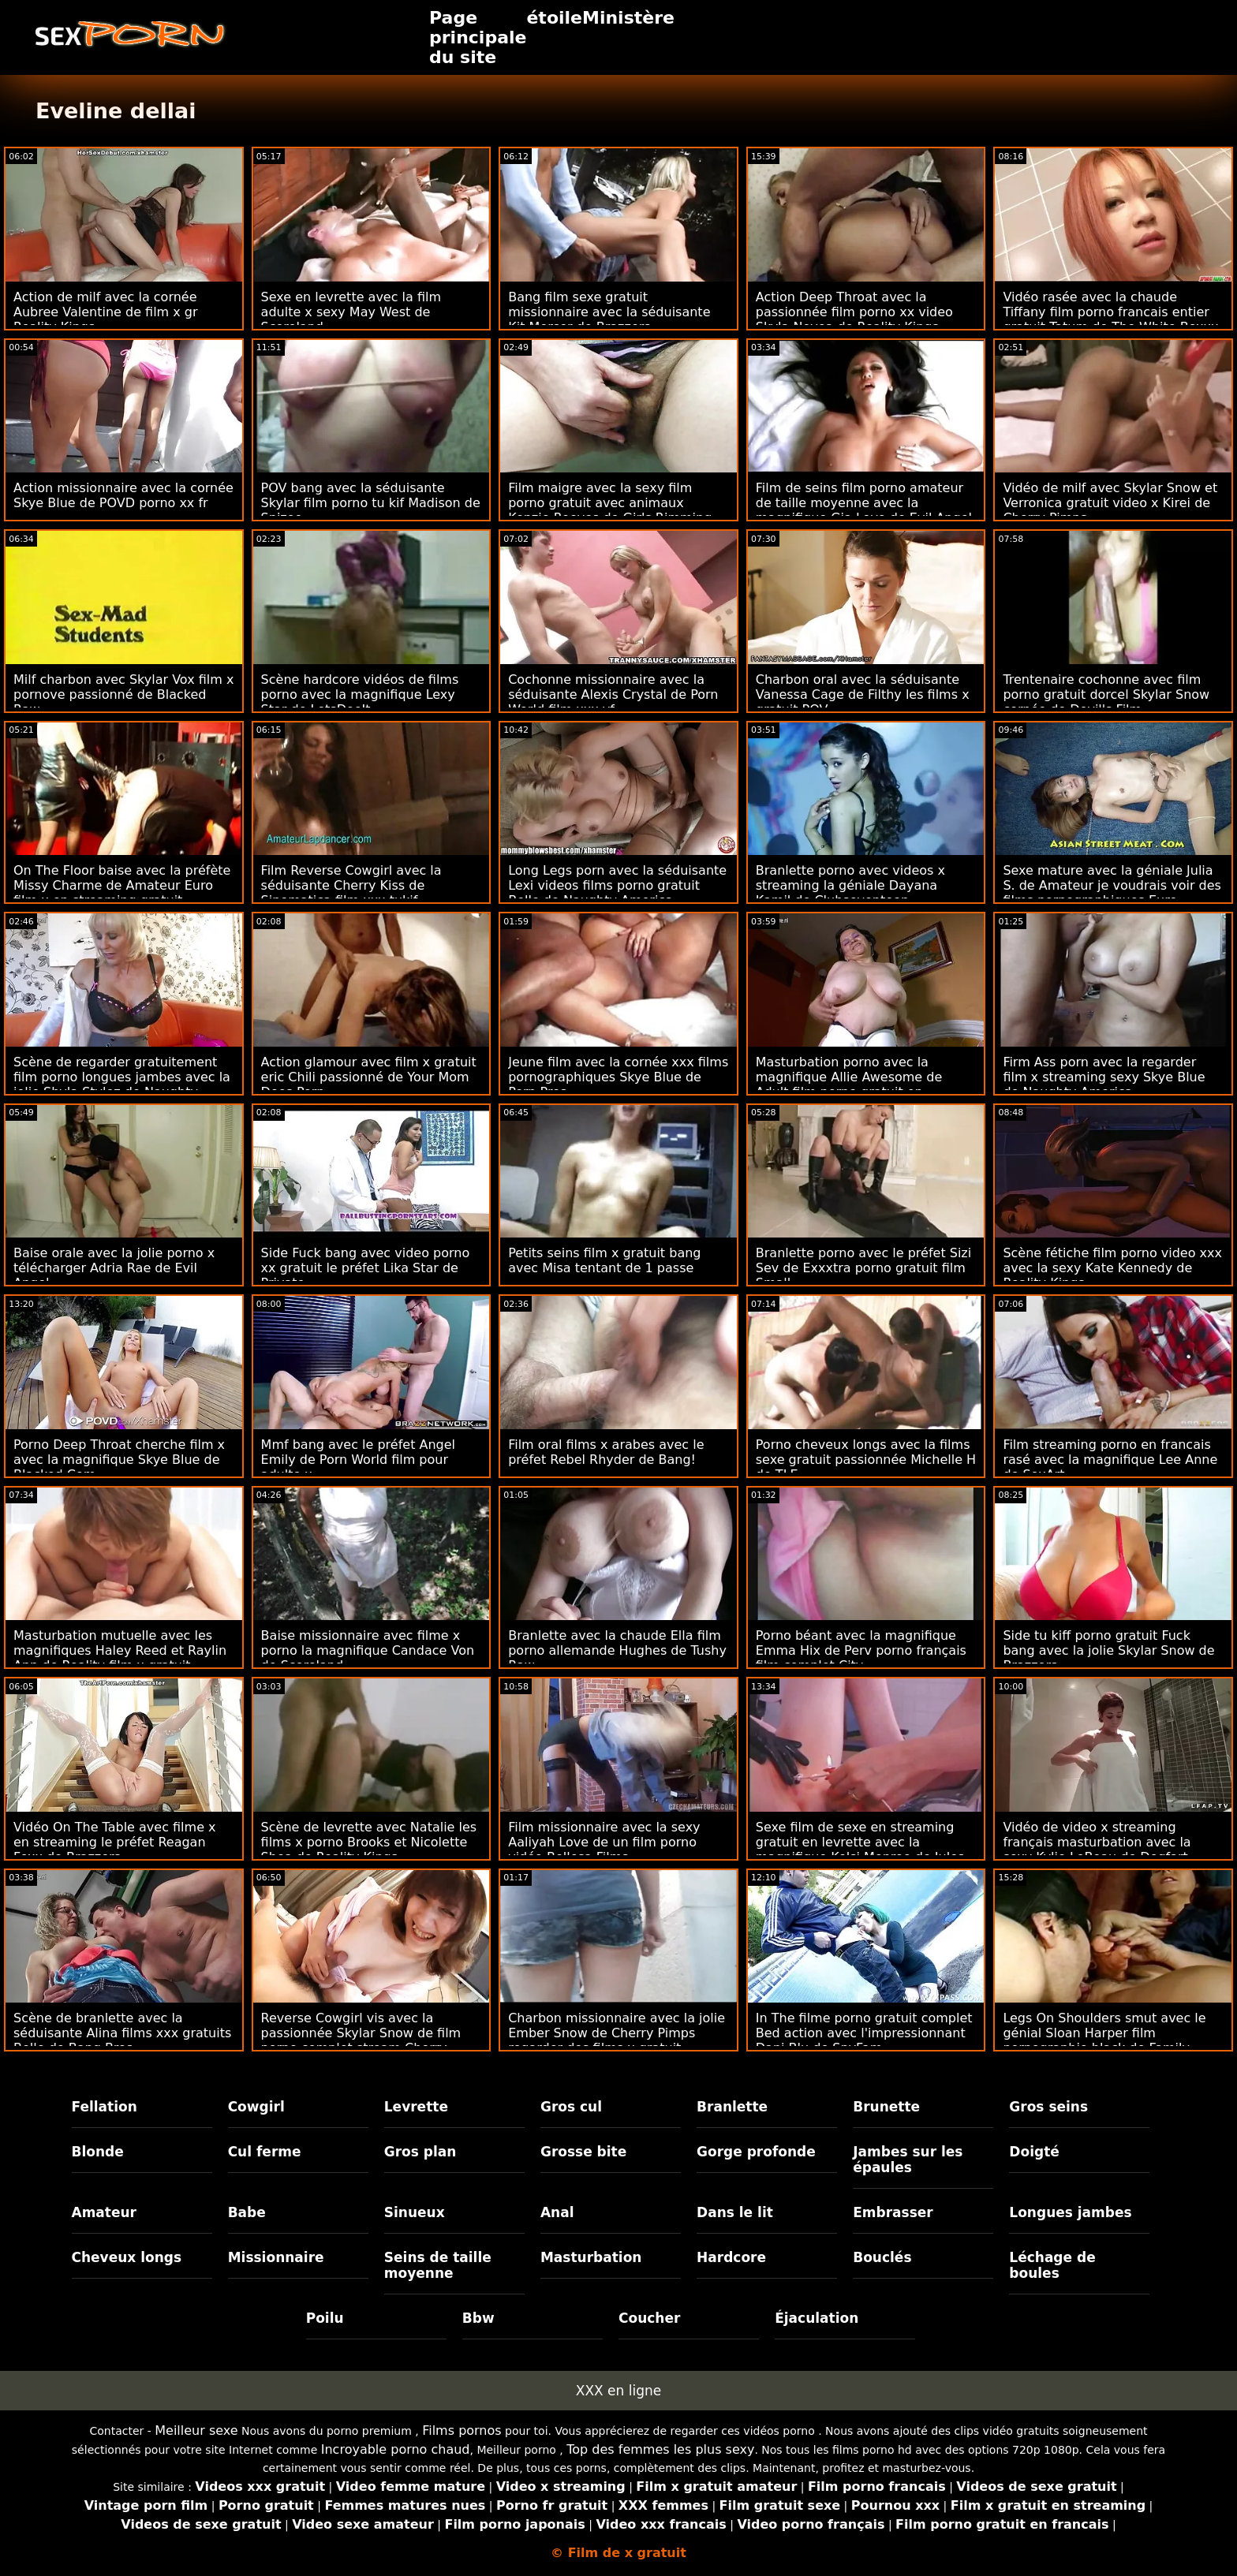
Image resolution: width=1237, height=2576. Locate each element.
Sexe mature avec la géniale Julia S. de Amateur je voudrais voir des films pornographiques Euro (1112, 885)
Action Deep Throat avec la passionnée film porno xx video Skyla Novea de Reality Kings (854, 311)
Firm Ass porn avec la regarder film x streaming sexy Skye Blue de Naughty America (1104, 1077)
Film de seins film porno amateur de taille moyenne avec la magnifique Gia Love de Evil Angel (864, 502)
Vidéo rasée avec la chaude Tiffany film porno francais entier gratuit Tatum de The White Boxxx (1110, 311)
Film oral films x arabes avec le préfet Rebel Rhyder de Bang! (606, 1452)
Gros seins (1048, 2107)
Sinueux (414, 2212)
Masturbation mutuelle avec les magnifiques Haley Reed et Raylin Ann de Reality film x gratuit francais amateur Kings (119, 1658)
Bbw (478, 2318)
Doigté (1034, 2152)
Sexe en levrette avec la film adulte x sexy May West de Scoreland (351, 311)
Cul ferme (264, 2152)
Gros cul (571, 2107)
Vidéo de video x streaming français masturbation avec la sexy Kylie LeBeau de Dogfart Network (1096, 1850)
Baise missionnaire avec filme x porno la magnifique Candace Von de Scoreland (367, 1650)
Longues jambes (1070, 2212)
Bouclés (882, 2257)
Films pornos (461, 2430)
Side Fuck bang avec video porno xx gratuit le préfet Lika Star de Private (365, 1267)
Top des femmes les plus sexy (660, 2449)
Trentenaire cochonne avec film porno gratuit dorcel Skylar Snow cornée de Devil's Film (1106, 694)
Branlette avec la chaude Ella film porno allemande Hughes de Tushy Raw (617, 1650)
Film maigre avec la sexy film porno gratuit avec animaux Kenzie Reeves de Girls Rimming (610, 502)
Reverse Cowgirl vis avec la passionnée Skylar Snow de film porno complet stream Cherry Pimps (361, 2040)
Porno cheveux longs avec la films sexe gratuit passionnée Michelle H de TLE (866, 1459)
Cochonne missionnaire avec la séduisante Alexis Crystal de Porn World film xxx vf (613, 694)
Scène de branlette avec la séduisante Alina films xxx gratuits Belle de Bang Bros (122, 2032)
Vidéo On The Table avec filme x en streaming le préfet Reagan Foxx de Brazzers (114, 1842)
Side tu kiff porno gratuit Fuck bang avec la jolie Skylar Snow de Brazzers (1108, 1650)
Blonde (98, 2152)
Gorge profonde (756, 2152)
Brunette (886, 2107)
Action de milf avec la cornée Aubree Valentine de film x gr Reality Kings (105, 311)
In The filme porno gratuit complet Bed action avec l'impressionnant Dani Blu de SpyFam (864, 2032)
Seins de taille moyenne (437, 2265)
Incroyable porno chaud (395, 2449)
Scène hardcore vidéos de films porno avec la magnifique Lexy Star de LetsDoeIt (360, 694)
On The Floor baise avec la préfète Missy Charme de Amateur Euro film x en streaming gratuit (121, 885)
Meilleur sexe (196, 2430)
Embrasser (893, 2212)
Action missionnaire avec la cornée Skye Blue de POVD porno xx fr (123, 495)
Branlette (732, 2107)
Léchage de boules (1052, 2265)
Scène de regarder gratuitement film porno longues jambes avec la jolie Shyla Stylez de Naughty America (121, 1084)
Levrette (416, 2107)
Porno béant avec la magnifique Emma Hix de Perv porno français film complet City (861, 1650)
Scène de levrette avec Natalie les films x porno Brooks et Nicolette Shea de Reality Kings (369, 1842)
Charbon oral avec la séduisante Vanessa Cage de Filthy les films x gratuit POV (863, 694)
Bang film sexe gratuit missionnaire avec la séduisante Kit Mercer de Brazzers (609, 311)
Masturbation (591, 2257)
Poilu (325, 2318)
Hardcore (731, 2257)
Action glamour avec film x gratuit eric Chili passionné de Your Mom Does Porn (368, 1077)
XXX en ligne (618, 2391)
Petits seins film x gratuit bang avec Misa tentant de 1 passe (604, 1260)
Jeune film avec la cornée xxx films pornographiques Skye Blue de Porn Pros (618, 1077)
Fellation (104, 2107)
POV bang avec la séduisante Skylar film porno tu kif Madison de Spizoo (370, 502)
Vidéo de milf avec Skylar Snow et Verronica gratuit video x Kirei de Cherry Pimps (1110, 502)
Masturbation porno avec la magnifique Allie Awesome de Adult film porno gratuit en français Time (849, 1084)
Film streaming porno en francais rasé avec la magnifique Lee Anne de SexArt (1110, 1459)
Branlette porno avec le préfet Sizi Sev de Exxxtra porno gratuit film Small (863, 1267)
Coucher (649, 2318)
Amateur (104, 2212)
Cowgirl (256, 2107)
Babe (247, 2212)
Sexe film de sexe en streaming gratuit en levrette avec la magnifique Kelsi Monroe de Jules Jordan (860, 1850)
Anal (557, 2212)
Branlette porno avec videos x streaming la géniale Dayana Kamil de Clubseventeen (850, 885)
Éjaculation (816, 2318)
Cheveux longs (127, 2257)
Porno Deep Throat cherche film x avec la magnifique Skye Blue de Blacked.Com (119, 1459)
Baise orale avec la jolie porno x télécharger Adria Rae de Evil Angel (114, 1267)
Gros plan (420, 2152)
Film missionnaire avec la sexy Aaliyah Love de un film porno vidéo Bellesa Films (604, 1842)
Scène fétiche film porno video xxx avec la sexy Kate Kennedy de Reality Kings (1112, 1267)
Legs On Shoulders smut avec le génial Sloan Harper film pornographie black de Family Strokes (1104, 2040)
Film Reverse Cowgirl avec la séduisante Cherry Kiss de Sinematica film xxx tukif (351, 885)
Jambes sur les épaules (907, 2159)
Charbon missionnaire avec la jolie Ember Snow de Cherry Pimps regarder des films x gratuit (616, 2032)
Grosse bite (583, 2152)
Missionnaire (276, 2257)
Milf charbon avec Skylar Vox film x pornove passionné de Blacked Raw (123, 694)
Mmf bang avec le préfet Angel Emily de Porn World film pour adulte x (358, 1459)
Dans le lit (735, 2212)
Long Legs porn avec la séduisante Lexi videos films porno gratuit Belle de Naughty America (617, 885)
